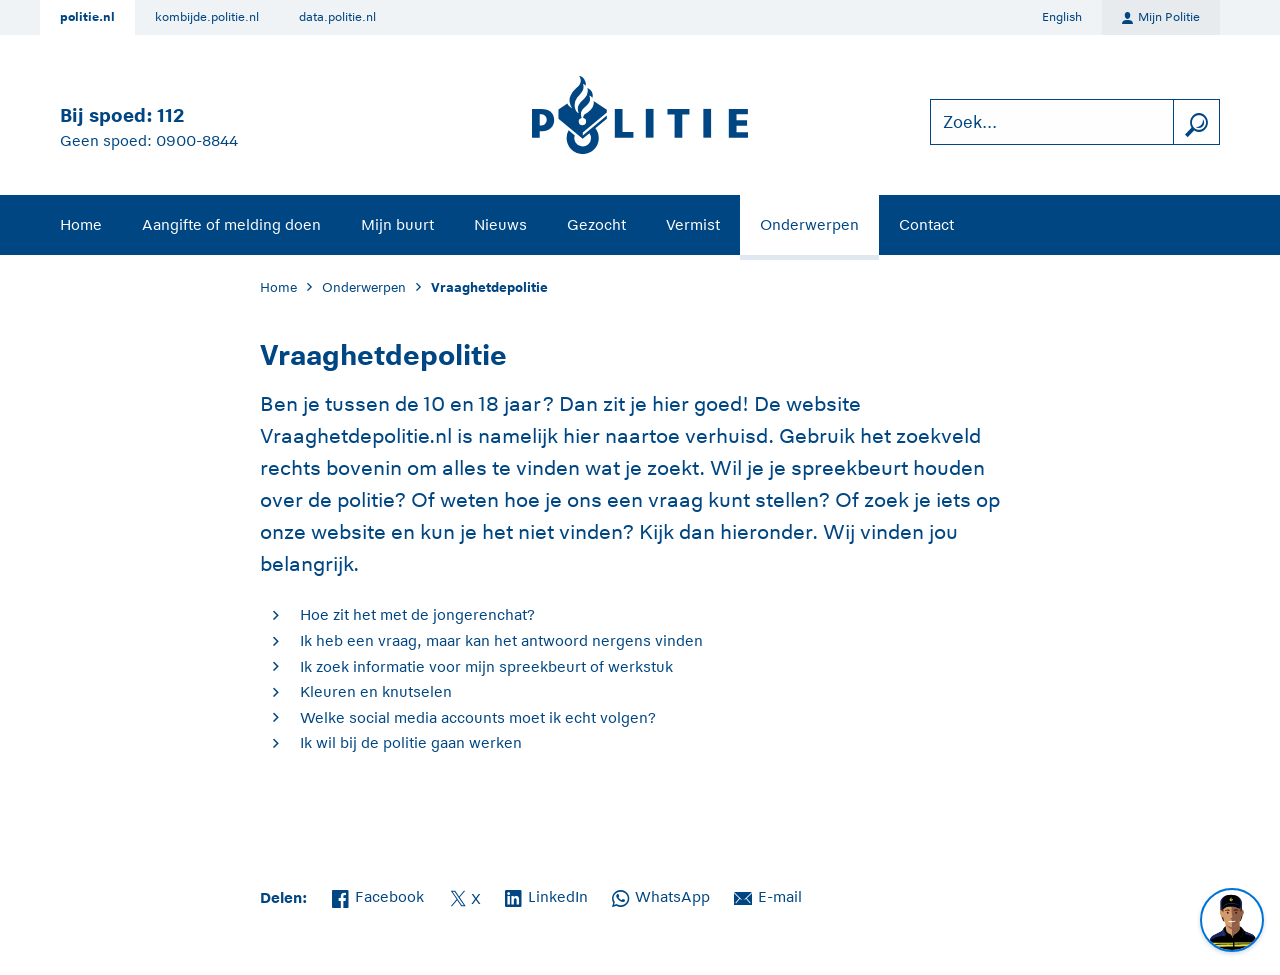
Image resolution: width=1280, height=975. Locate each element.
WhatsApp (661, 895)
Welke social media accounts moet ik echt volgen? (478, 717)
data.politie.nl (337, 17)
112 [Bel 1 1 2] (170, 115)
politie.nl (87, 17)
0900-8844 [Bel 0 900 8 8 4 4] (197, 140)
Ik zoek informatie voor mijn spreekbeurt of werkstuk (486, 666)
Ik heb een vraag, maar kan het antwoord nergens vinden (501, 640)
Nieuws (500, 224)
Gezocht (596, 224)
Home (81, 224)
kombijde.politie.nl (207, 17)
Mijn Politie (1161, 18)
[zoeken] (1196, 122)
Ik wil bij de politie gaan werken (411, 742)
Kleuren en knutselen (376, 691)
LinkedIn (546, 895)
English (1062, 17)
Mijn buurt (397, 224)
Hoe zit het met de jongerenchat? (417, 614)
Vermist (693, 224)
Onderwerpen (809, 224)
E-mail (768, 895)
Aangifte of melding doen (231, 224)
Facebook (378, 895)
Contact (926, 224)
